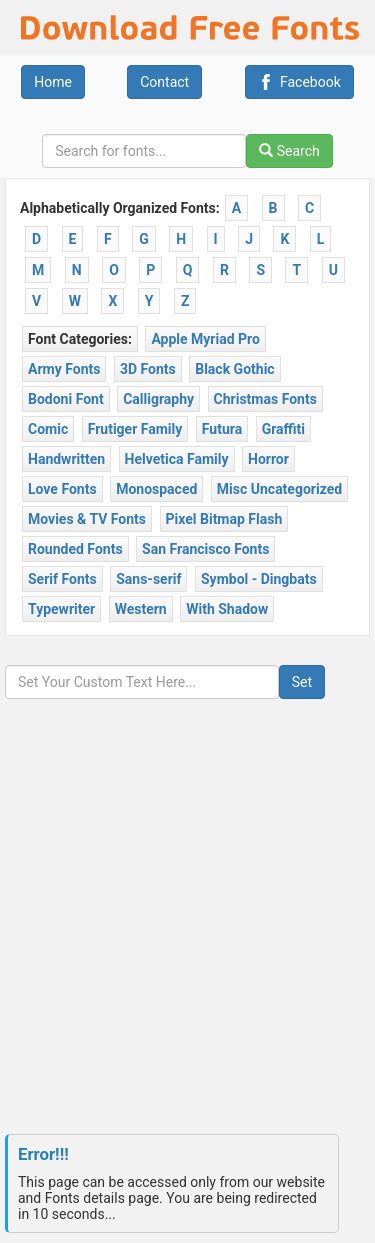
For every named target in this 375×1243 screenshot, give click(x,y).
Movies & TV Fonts (87, 519)
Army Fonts (64, 369)
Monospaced (156, 489)
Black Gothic (234, 369)
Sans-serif (148, 579)
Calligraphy (158, 399)
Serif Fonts (62, 579)
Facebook (299, 82)
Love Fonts (62, 489)
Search (289, 151)
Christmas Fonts (265, 399)
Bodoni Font (66, 399)
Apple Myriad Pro (205, 339)
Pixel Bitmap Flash (224, 519)
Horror (268, 459)
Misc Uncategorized (279, 489)
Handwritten (66, 459)
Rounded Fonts (75, 549)
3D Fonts (148, 369)
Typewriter (61, 609)
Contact (164, 82)
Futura (222, 429)
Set (302, 682)
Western (141, 609)
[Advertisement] (187, 896)
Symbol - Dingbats (259, 579)
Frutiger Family (135, 429)
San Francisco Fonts (205, 549)
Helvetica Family (177, 459)
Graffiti (283, 429)
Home (53, 82)
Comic (48, 429)
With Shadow (227, 609)
